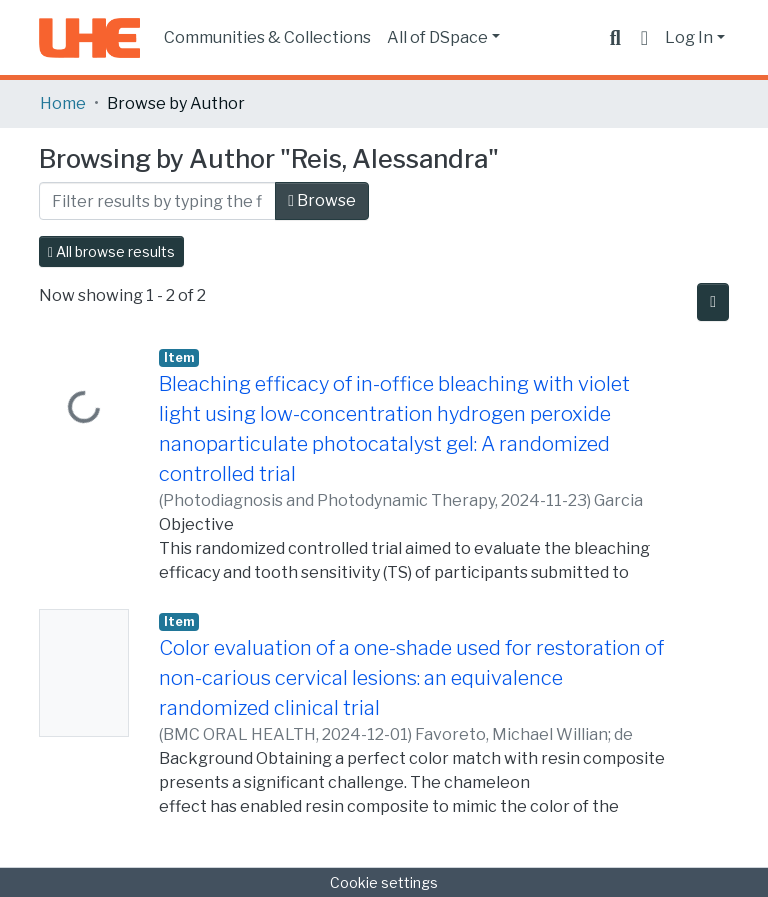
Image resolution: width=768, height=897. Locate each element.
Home (63, 103)
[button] (644, 38)
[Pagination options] (713, 302)
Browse (322, 200)
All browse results (111, 251)
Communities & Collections (267, 37)
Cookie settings (384, 882)
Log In (689, 37)
